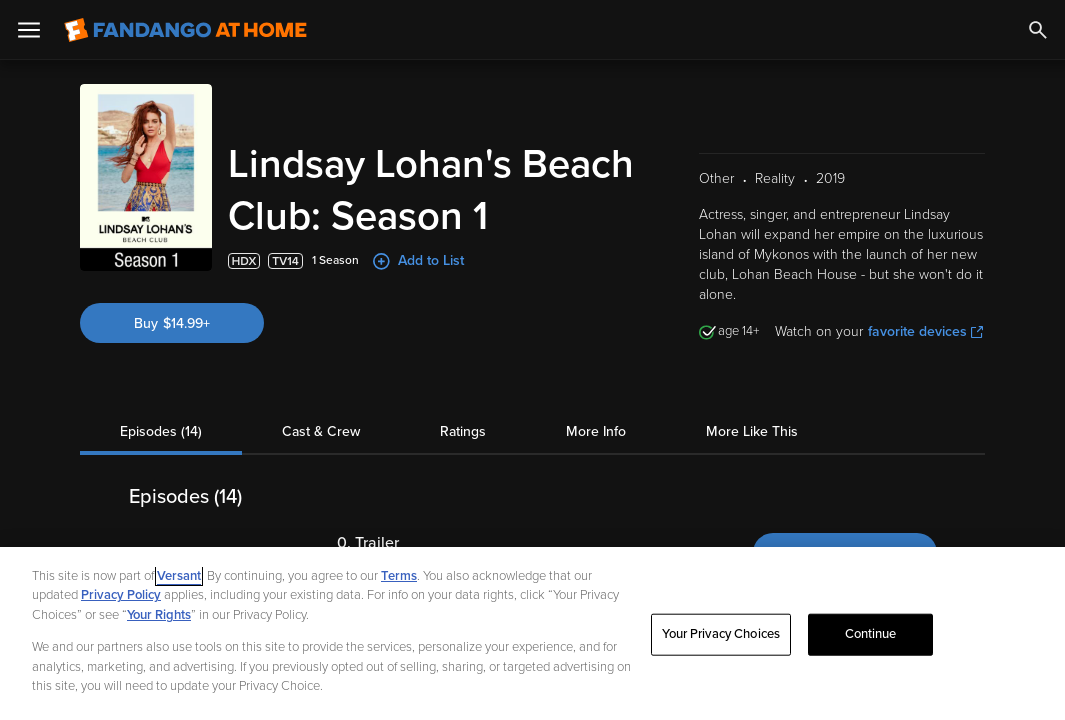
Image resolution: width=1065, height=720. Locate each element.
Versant (179, 576)
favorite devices (925, 331)
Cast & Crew (321, 431)
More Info (596, 431)
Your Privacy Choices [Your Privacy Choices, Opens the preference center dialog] (721, 634)
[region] (532, 633)
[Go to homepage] (185, 30)
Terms (399, 576)
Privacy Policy (121, 595)
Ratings (463, 431)
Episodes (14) (161, 431)
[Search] (1038, 30)
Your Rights (159, 615)
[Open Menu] (29, 30)
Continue (871, 634)
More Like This (752, 431)
